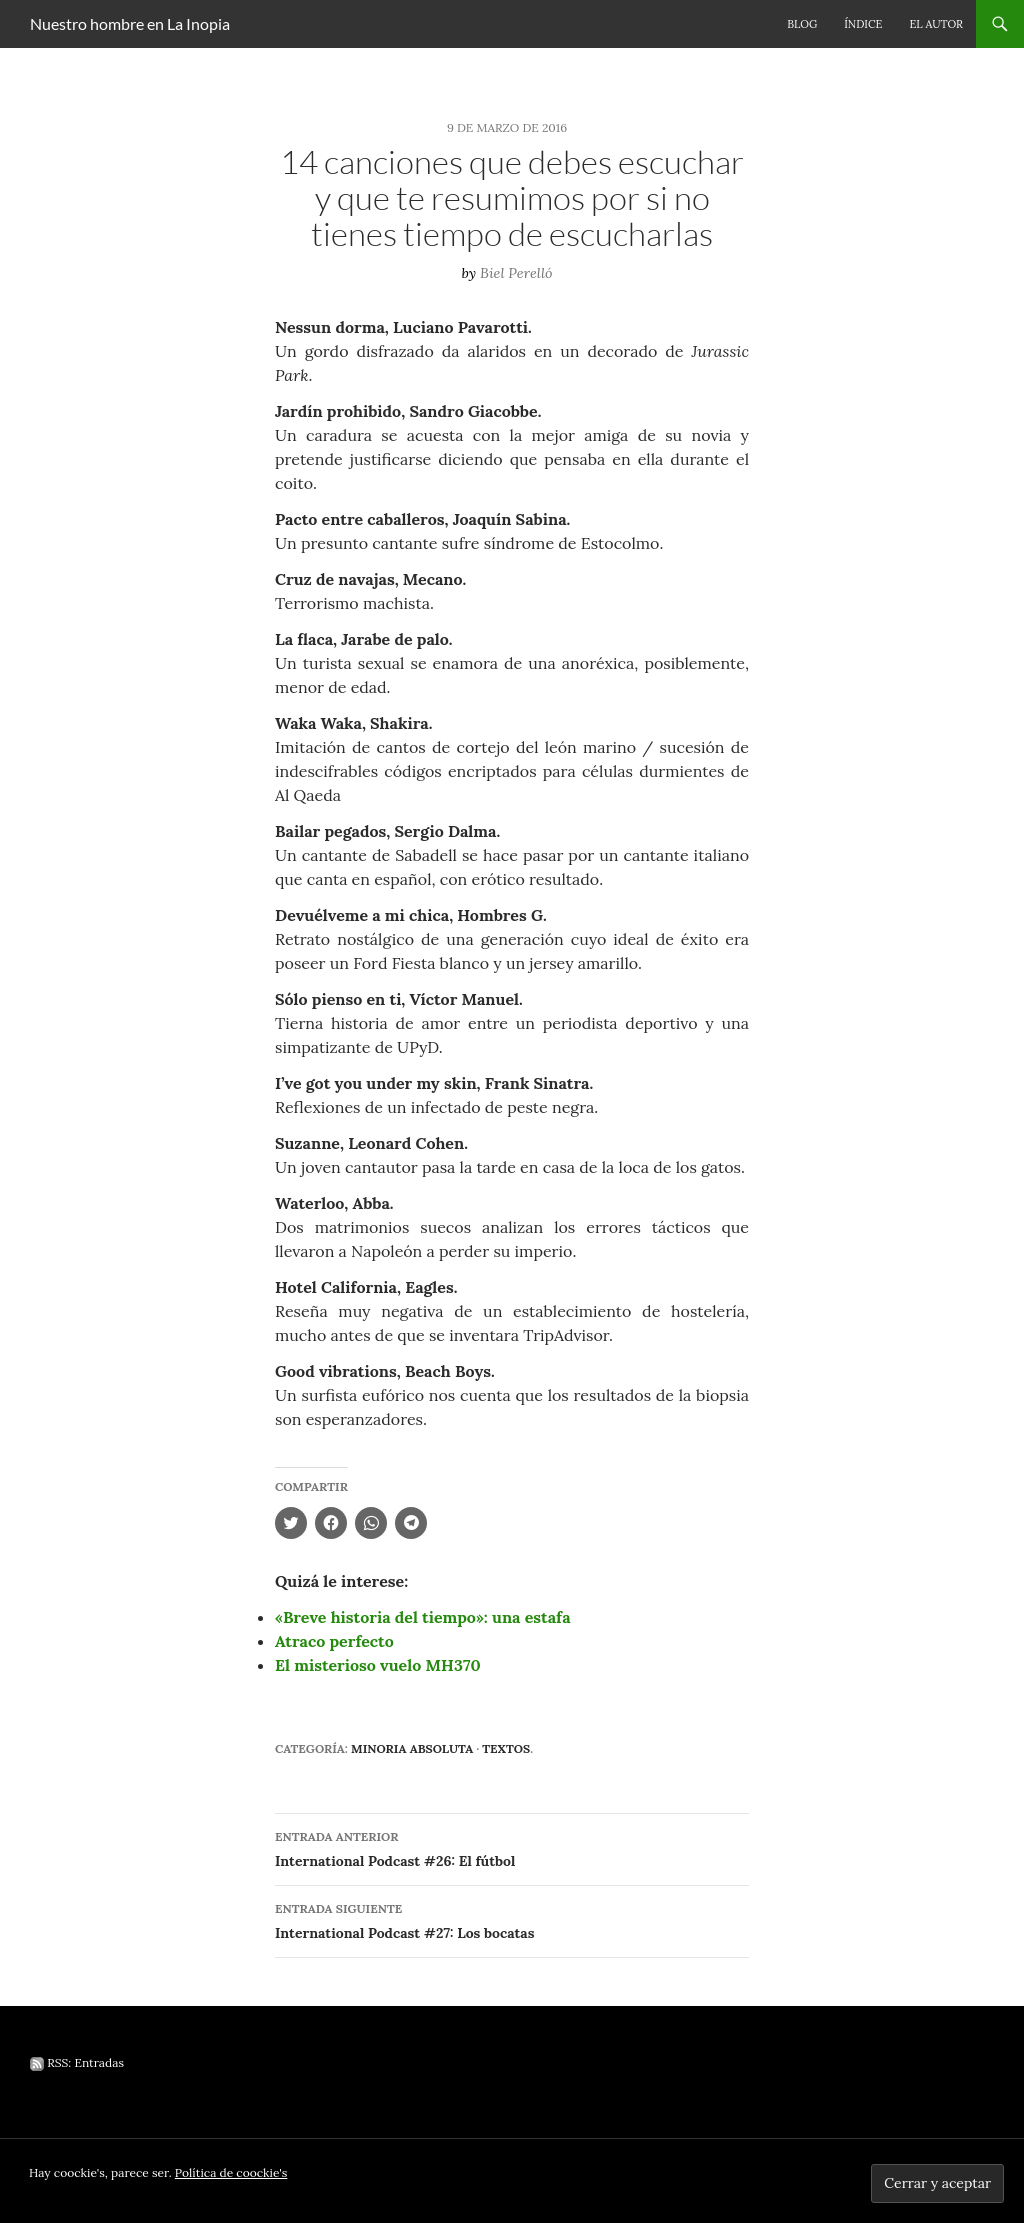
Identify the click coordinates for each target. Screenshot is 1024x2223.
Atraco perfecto (334, 1641)
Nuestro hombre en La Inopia (130, 23)
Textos (506, 1748)
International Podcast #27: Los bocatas (512, 1919)
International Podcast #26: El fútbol (512, 1847)
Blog (802, 24)
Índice (863, 24)
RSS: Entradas (77, 2062)
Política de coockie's (231, 2172)
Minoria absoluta (412, 1748)
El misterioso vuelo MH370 (378, 1665)
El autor (936, 24)
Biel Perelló (516, 273)
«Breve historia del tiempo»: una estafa (423, 1617)
